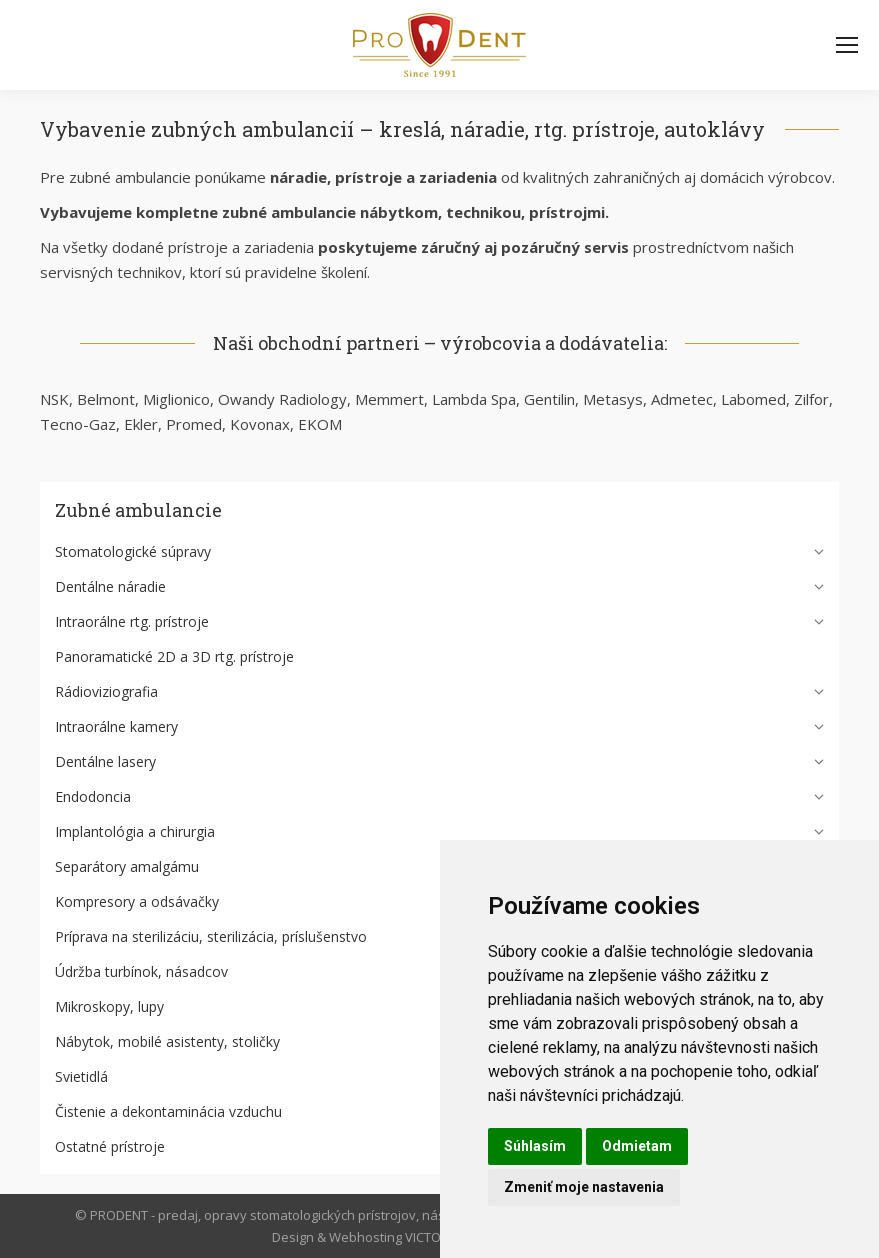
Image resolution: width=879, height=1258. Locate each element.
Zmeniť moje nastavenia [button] (584, 1187)
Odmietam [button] (637, 1146)
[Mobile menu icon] (847, 45)
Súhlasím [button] (535, 1146)
